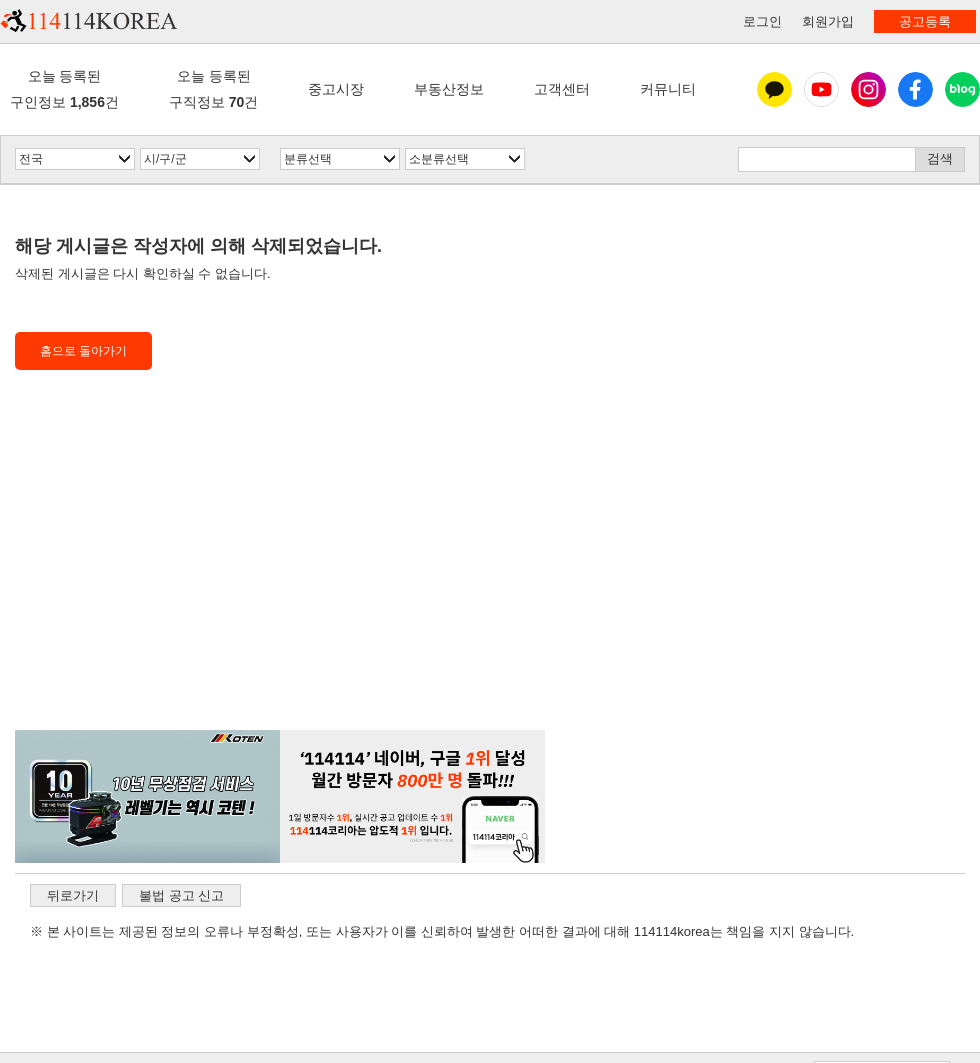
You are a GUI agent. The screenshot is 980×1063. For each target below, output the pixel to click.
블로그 (962, 89)
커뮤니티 (668, 89)
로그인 (762, 21)
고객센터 (562, 89)
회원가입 (828, 21)
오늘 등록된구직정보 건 (213, 88)
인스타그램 (868, 89)
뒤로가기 (73, 895)
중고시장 (336, 89)
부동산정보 (449, 89)
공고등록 (925, 21)
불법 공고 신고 (181, 895)
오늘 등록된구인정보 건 (64, 88)
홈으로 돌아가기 (83, 351)
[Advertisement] (280, 580)
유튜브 (821, 89)
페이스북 (915, 89)
